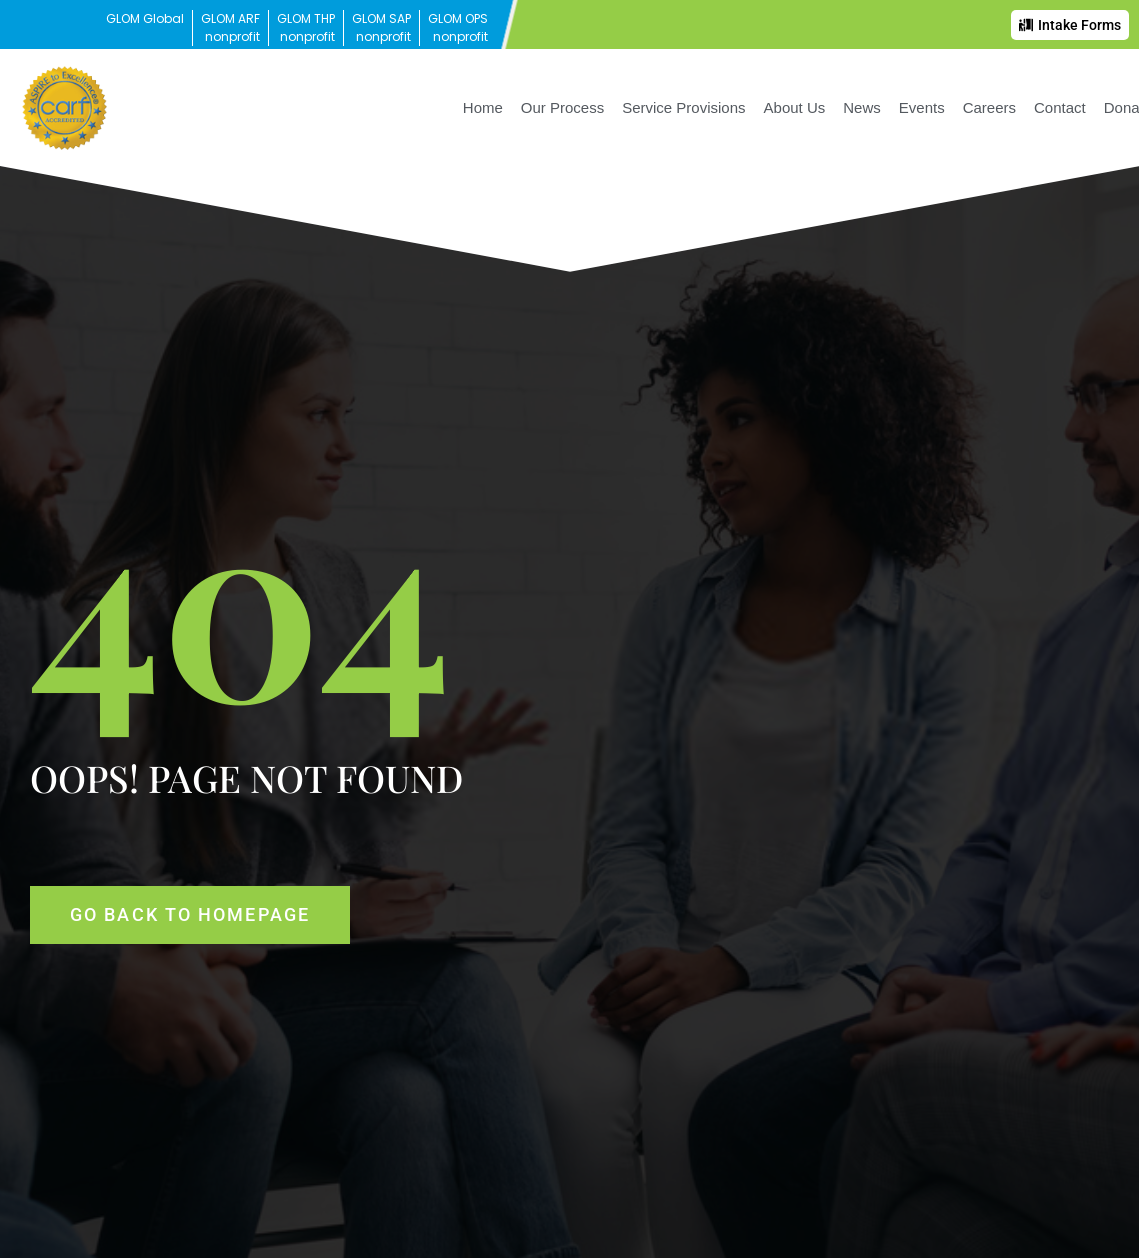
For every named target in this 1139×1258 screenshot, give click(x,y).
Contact (1060, 107)
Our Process (562, 107)
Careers (989, 107)
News (862, 107)
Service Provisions (683, 107)
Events (922, 107)
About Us (795, 107)
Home (483, 107)
